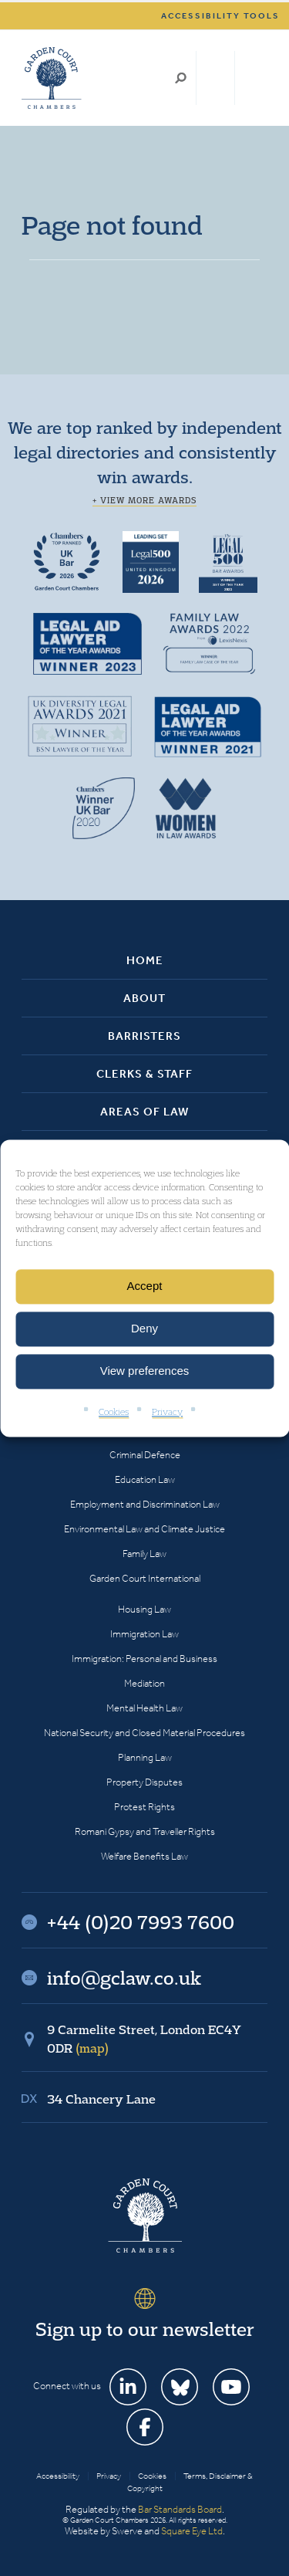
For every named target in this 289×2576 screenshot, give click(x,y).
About (144, 998)
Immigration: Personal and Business (144, 1658)
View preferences (145, 1370)
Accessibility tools (220, 16)
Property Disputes (144, 1782)
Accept (145, 1285)
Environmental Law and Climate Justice (144, 1529)
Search (180, 78)
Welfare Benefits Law (144, 1856)
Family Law (144, 1553)
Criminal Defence (144, 1455)
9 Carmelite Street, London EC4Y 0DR (144, 2039)
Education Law (145, 1479)
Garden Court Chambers (52, 78)
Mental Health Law (144, 1708)
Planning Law (145, 1757)
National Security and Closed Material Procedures (144, 1732)
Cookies (114, 1411)
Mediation (144, 1683)
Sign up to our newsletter (144, 2329)
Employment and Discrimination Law (145, 1504)
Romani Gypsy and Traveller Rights (145, 1831)
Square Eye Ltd (192, 2531)
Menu (253, 78)
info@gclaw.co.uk (124, 1977)
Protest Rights (144, 1807)
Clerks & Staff (144, 1074)
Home (144, 960)
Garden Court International (144, 1578)
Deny (144, 1328)
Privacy (167, 1411)
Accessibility (57, 2476)
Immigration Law (144, 1634)
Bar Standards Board (180, 2509)
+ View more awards (144, 500)
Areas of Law (144, 1112)
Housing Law (144, 1609)
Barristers (144, 1036)
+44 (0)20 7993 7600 (215, 78)
